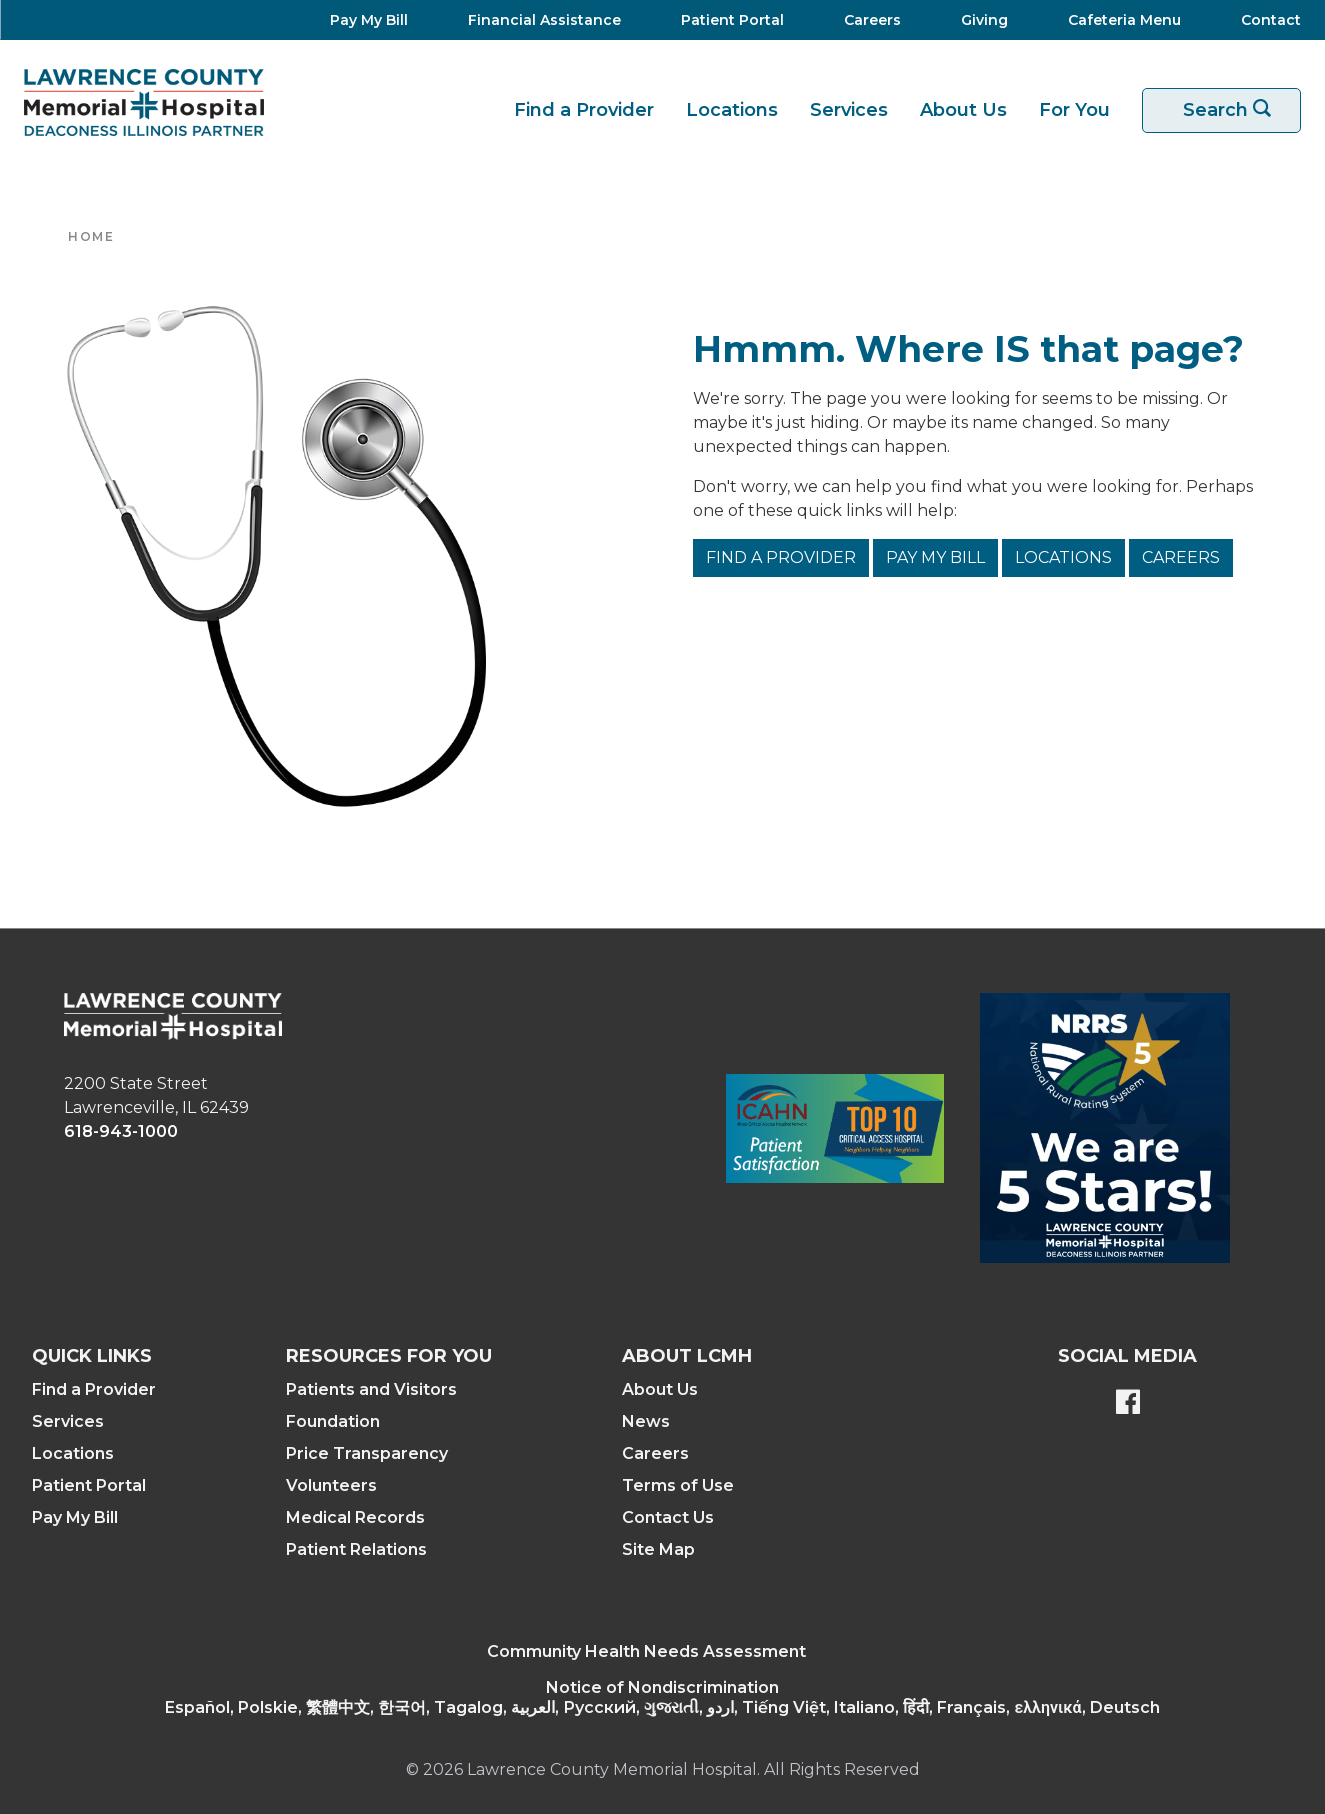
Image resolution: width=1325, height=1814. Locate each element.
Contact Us (668, 1517)
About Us (963, 110)
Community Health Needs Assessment (646, 1651)
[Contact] (1261, 20)
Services (849, 110)
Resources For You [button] (389, 1356)
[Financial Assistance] (538, 20)
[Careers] (866, 20)
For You (1074, 110)
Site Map (658, 1549)
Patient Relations (356, 1549)
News (646, 1421)
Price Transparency (367, 1453)
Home (91, 236)
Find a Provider (584, 110)
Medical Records (355, 1517)
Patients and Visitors (371, 1389)
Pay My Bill (935, 557)
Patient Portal (89, 1485)
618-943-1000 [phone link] (121, 1131)
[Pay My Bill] (363, 20)
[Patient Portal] (726, 20)
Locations (732, 110)
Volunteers (331, 1485)
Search (1234, 110)
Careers (1181, 557)
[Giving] (978, 20)
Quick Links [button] (92, 1356)
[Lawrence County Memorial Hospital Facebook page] (1128, 1404)
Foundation (333, 1421)
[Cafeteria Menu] (1118, 20)
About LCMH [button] (687, 1356)
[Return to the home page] (144, 102)
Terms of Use (678, 1485)
